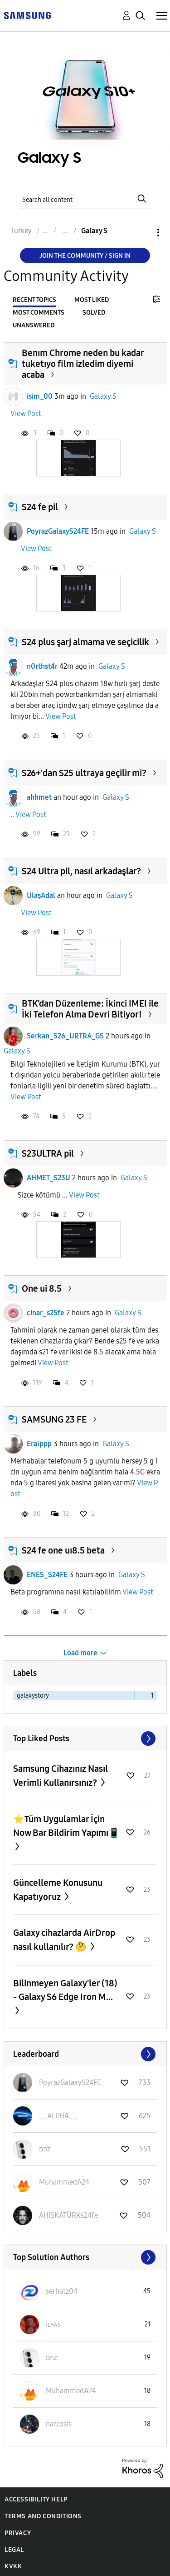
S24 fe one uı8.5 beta (63, 1550)
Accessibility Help (36, 2499)
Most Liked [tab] (91, 300)
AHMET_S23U (48, 1177)
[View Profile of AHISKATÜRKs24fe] (68, 2215)
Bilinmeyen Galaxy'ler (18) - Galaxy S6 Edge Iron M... (65, 1990)
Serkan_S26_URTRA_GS (65, 1036)
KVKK (13, 2566)
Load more (80, 1653)
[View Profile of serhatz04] (62, 2291)
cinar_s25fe (45, 1312)
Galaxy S (103, 396)
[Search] (85, 198)
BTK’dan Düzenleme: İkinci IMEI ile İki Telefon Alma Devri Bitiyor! (90, 1009)
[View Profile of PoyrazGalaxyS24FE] (70, 2082)
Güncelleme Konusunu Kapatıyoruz (57, 1889)
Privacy (18, 2533)
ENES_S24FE (47, 1574)
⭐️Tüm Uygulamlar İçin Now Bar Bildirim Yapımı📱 (66, 1826)
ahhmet (39, 797)
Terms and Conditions (43, 2516)
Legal (14, 2550)
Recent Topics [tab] (34, 300)
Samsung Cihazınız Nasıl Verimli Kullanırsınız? (60, 1775)
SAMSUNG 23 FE (54, 1419)
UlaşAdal (41, 895)
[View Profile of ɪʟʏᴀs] (53, 2324)
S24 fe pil (40, 506)
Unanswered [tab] (33, 325)
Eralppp (39, 1443)
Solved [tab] (94, 312)
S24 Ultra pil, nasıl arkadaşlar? (81, 871)
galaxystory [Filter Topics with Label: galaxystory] (33, 1695)
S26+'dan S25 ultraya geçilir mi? (84, 772)
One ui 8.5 (42, 1288)
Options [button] (142, 233)
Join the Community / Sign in (85, 256)
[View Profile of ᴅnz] (44, 2149)
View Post (25, 413)
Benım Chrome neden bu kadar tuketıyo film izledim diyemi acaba (83, 363)
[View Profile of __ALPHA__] (58, 2115)
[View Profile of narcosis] (59, 2424)
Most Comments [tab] (38, 312)
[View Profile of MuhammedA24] (64, 2182)
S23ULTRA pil (48, 1153)
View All (85, 1738)
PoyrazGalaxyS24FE (58, 531)
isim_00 (40, 396)
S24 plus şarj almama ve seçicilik (85, 641)
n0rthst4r (42, 666)
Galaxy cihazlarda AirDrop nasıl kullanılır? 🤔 (64, 1939)
